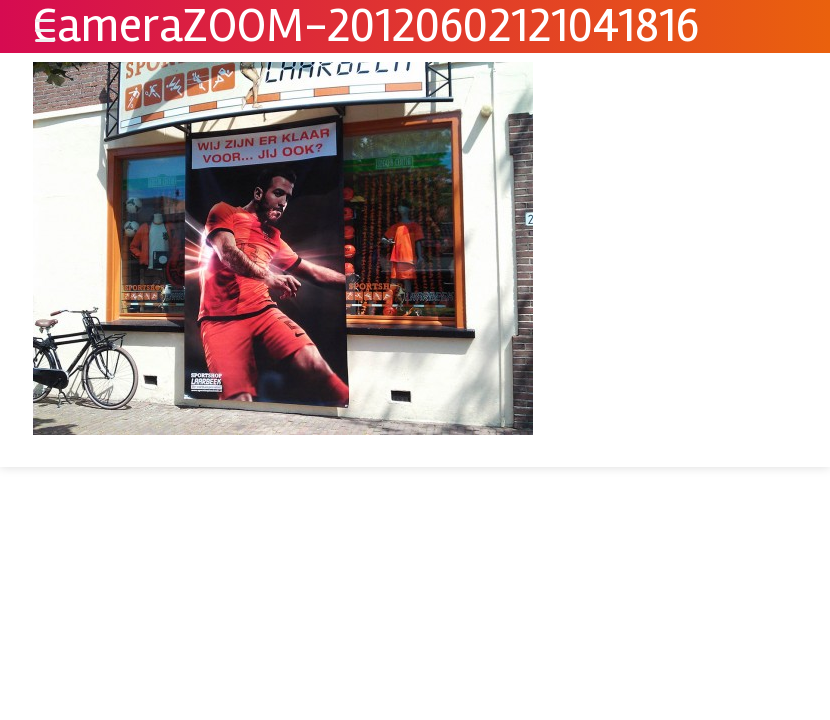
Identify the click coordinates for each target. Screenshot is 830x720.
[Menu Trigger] (45, 30)
